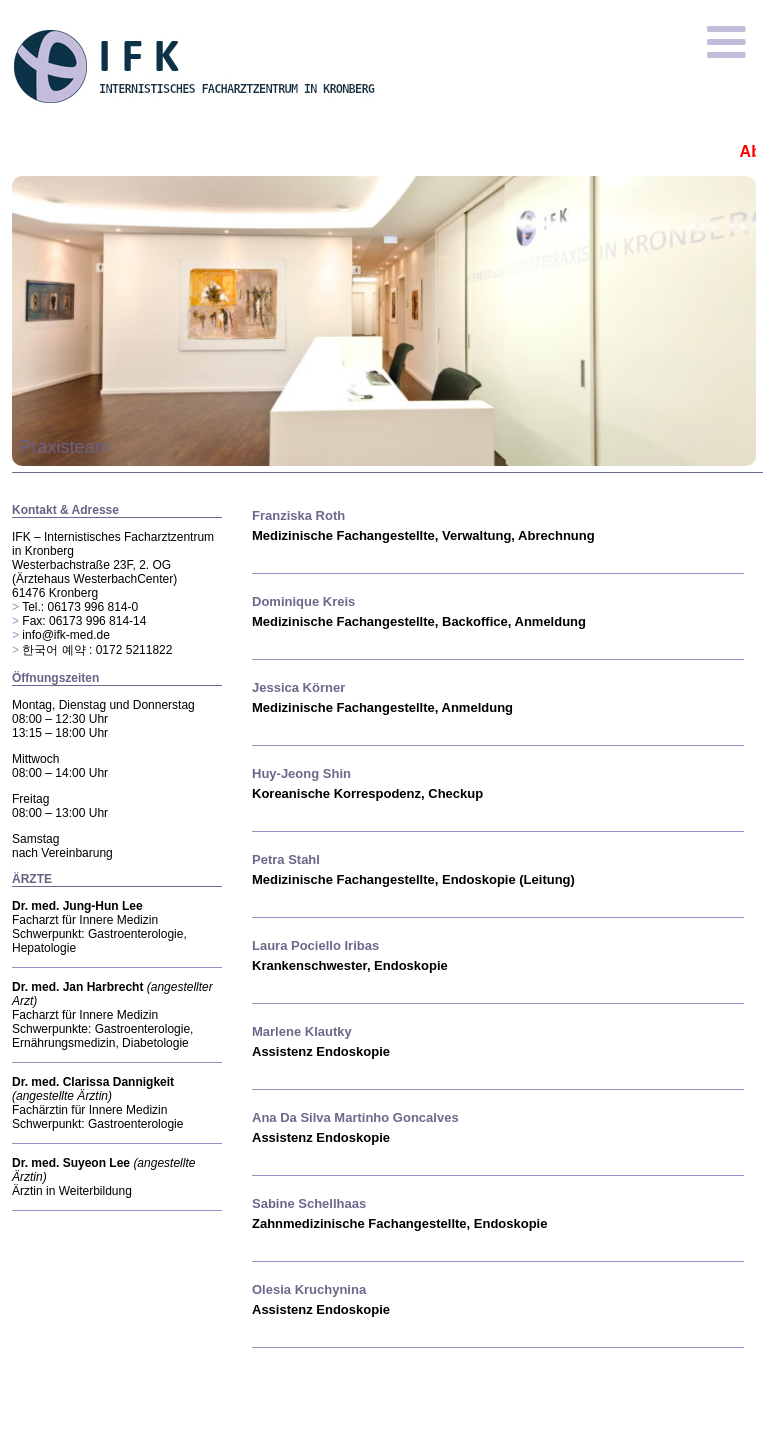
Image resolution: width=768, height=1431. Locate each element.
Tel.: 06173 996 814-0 (80, 607)
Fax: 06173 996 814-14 (84, 621)
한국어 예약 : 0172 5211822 (97, 650)
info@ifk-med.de (66, 635)
